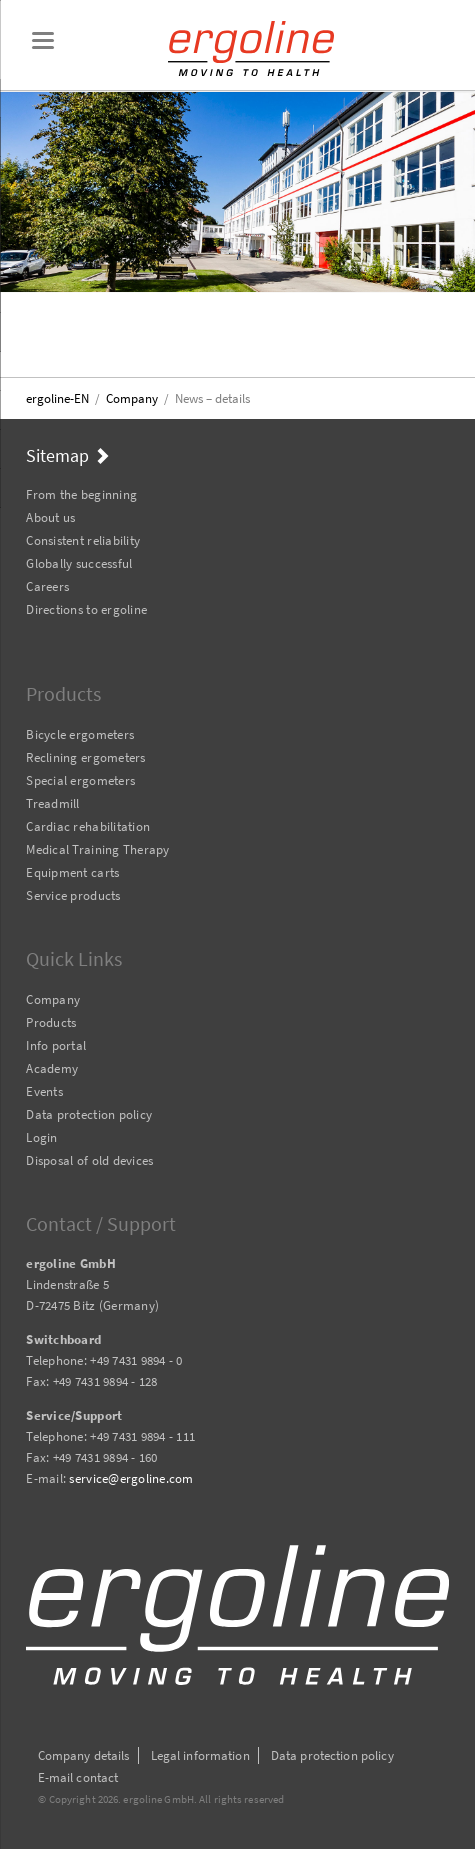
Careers (47, 586)
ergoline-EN (57, 398)
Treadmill (52, 803)
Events (44, 1091)
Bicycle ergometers (80, 734)
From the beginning (81, 494)
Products (51, 1022)
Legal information (200, 1755)
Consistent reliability (83, 540)
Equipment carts (72, 872)
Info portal (56, 1045)
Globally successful (79, 563)
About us (50, 517)
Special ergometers (80, 780)
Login (41, 1137)
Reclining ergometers (85, 757)
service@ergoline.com (131, 1478)
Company (132, 398)
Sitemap (57, 455)
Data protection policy (89, 1114)
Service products (73, 895)
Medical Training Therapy (97, 849)
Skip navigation (26, 469)
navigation (43, 40)
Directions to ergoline (86, 609)
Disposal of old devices (89, 1160)
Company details (84, 1755)
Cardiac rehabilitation (88, 826)
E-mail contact (78, 1777)
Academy (52, 1068)
